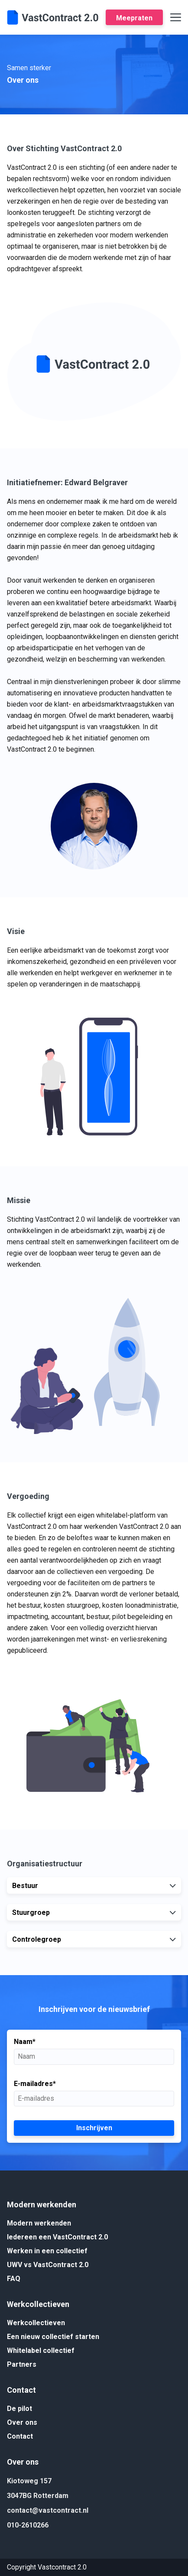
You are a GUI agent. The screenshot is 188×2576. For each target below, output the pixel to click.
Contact (20, 2436)
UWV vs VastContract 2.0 (47, 2265)
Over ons (22, 2422)
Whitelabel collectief (41, 2350)
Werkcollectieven (36, 2323)
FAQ (13, 2278)
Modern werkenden (39, 2223)
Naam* (25, 2041)
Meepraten (134, 18)
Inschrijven (94, 2128)
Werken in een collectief (47, 2251)
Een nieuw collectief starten (53, 2337)
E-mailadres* (35, 2084)
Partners (21, 2364)
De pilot (19, 2408)
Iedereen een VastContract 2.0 (57, 2237)
